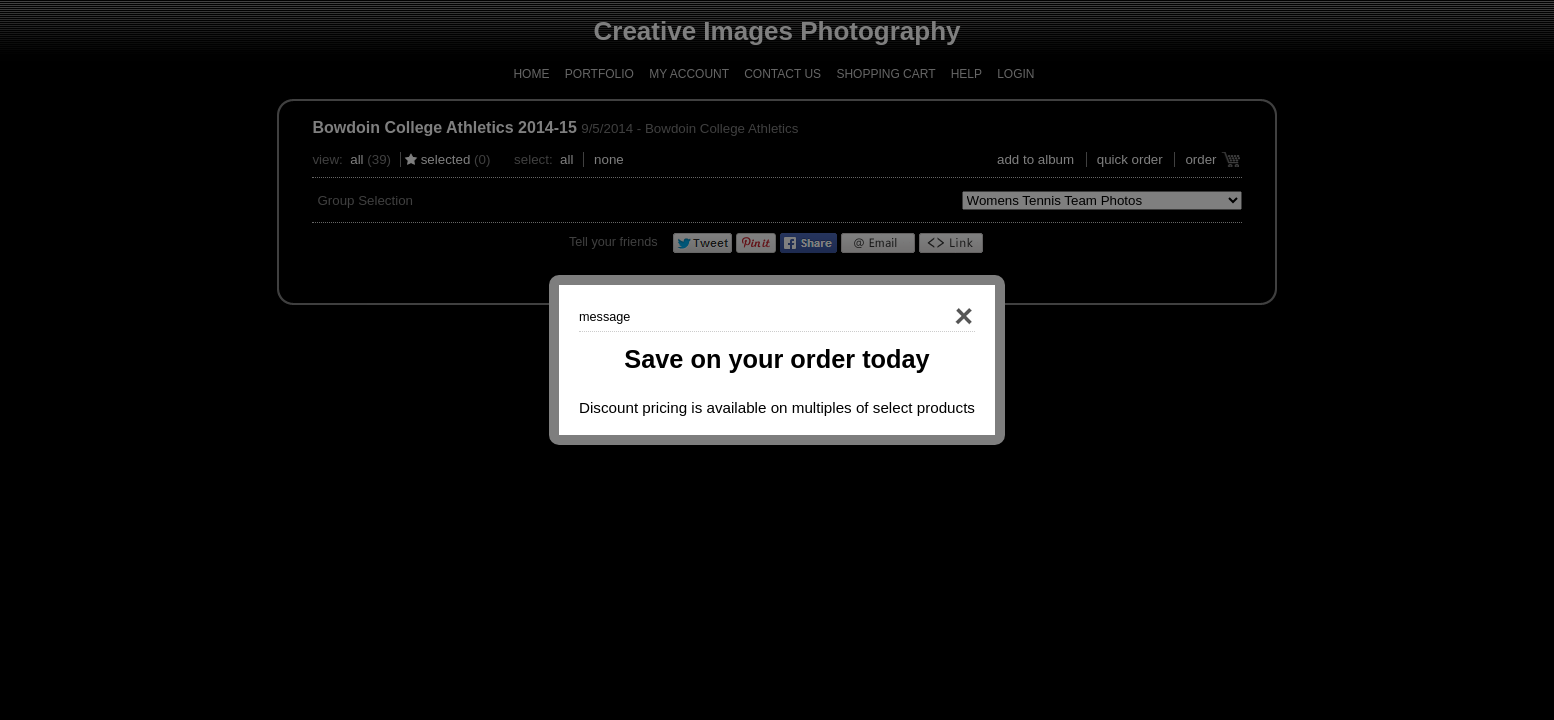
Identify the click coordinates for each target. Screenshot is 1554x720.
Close (935, 317)
